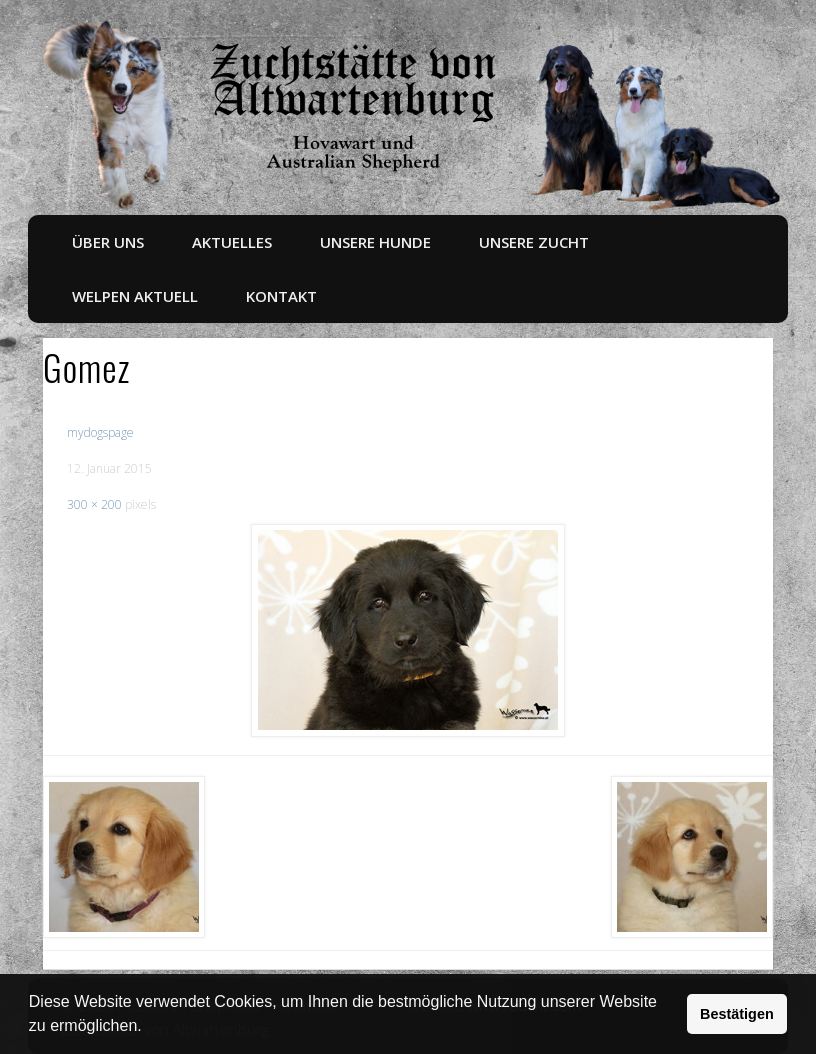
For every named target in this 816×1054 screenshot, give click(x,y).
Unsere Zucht (534, 242)
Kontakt (281, 296)
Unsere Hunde (375, 242)
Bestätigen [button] (737, 1014)
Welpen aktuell (135, 296)
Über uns (108, 242)
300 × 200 (94, 504)
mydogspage (100, 432)
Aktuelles (232, 242)
